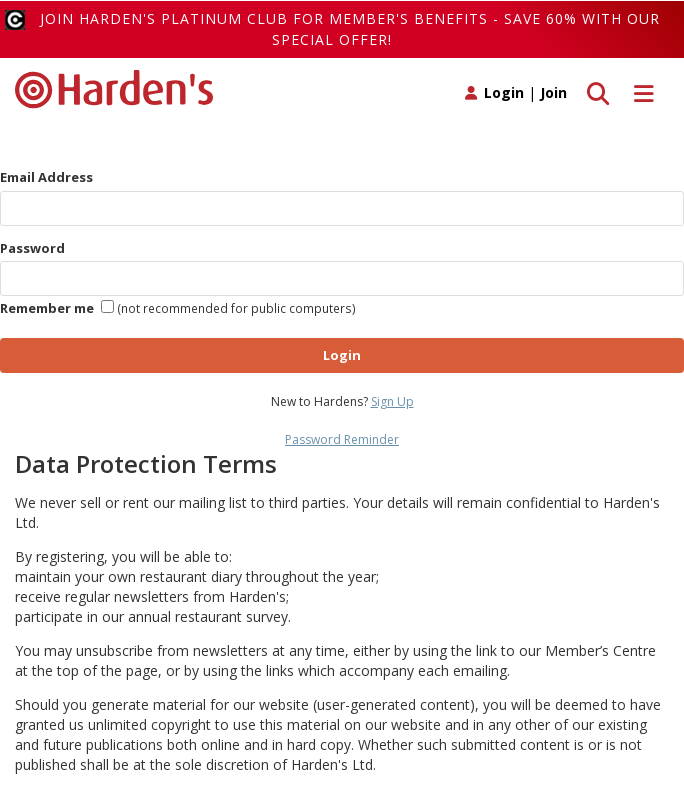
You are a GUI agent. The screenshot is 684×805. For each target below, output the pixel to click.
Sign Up (392, 401)
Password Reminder (342, 439)
